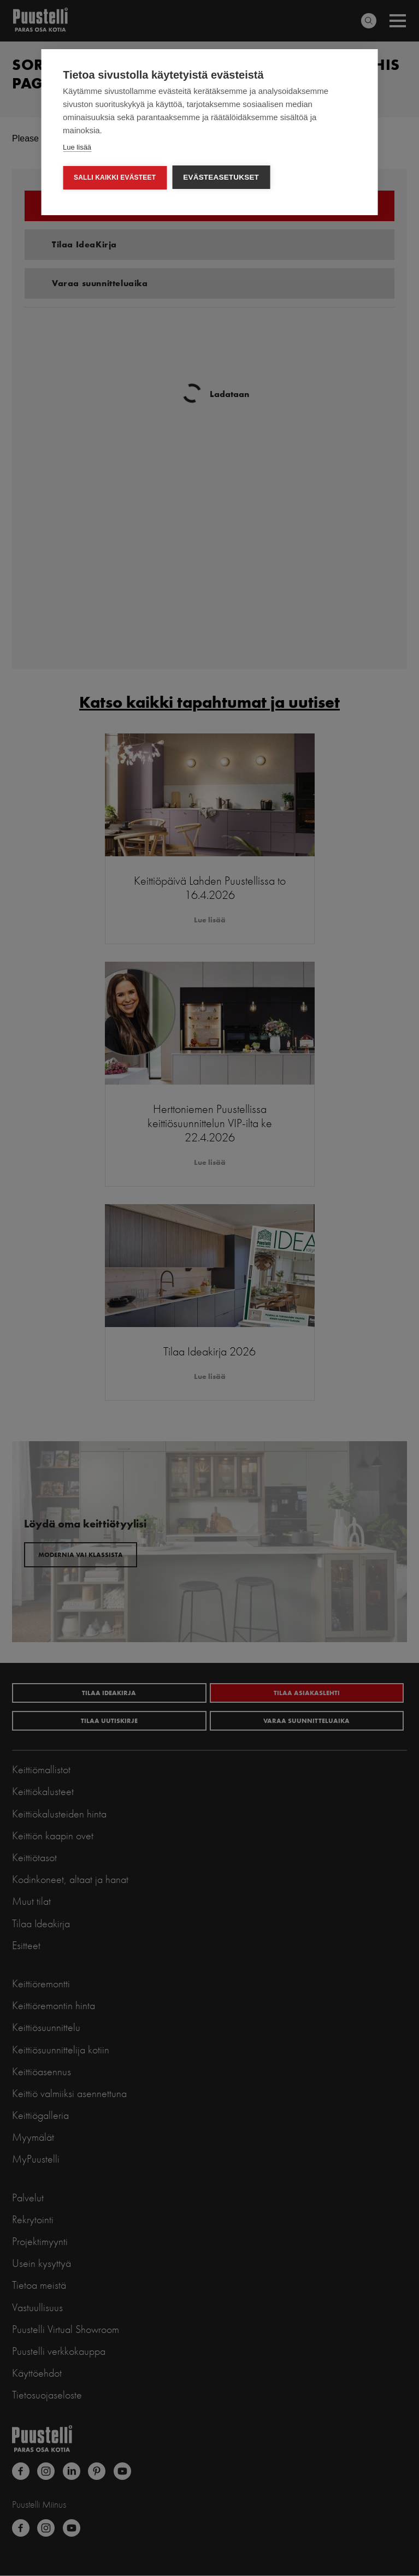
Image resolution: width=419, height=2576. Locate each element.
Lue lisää (77, 147)
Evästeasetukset (221, 177)
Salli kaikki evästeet (115, 177)
